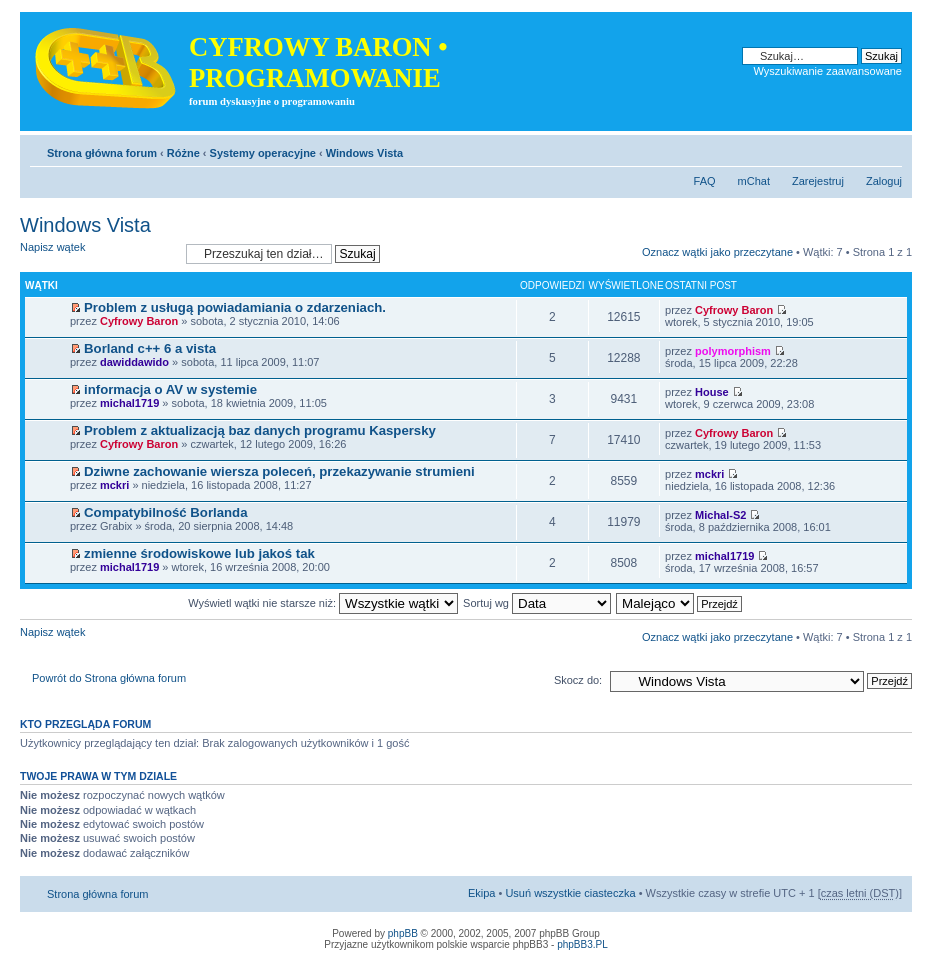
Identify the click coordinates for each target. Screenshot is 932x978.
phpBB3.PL (582, 944)
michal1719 (129, 403)
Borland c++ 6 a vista (150, 348)
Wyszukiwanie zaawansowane (828, 71)
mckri (114, 485)
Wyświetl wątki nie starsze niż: (323, 603)
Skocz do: (578, 680)
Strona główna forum (102, 153)
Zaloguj (884, 181)
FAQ (705, 181)
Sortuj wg (537, 603)
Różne (183, 153)
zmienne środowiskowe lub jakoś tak (199, 553)
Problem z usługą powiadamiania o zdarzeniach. (235, 307)
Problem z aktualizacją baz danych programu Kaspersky (260, 430)
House (712, 392)
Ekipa (482, 893)
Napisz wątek (98, 253)
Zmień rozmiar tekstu (887, 149)
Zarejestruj (818, 181)
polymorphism (733, 351)
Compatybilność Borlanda (165, 512)
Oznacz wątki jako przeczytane (717, 252)
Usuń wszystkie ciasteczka (570, 893)
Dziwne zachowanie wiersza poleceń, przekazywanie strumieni (279, 471)
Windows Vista (364, 153)
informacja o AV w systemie (170, 389)
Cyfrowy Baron (139, 321)
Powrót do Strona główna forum (109, 678)
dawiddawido (134, 362)
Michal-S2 (720, 515)
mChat (754, 181)
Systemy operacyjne (263, 153)
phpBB (403, 933)
